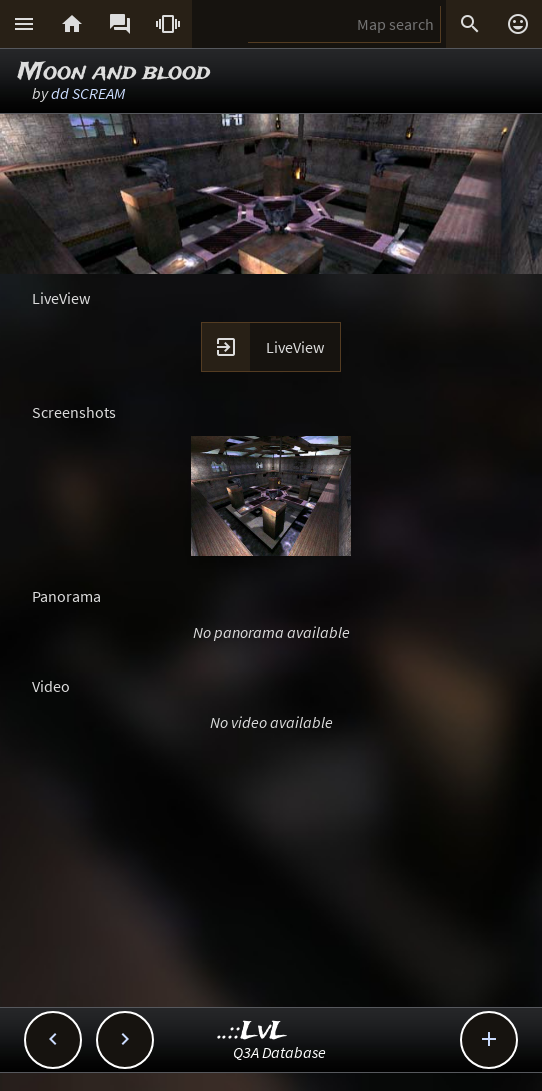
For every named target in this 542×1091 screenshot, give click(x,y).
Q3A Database (279, 1052)
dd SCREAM (88, 93)
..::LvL (252, 1031)
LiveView (295, 347)
